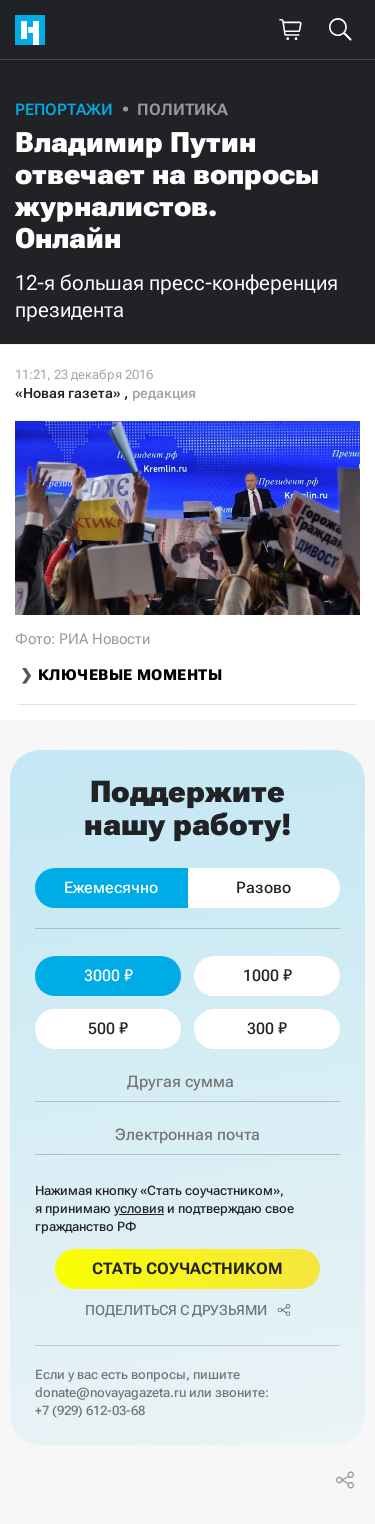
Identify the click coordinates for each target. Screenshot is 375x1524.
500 (108, 1028)
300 (267, 1028)
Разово (263, 887)
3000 (108, 975)
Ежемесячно (111, 887)
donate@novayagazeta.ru (110, 1392)
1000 (267, 975)
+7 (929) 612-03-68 (90, 1410)
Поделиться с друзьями (188, 1310)
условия (139, 1208)
